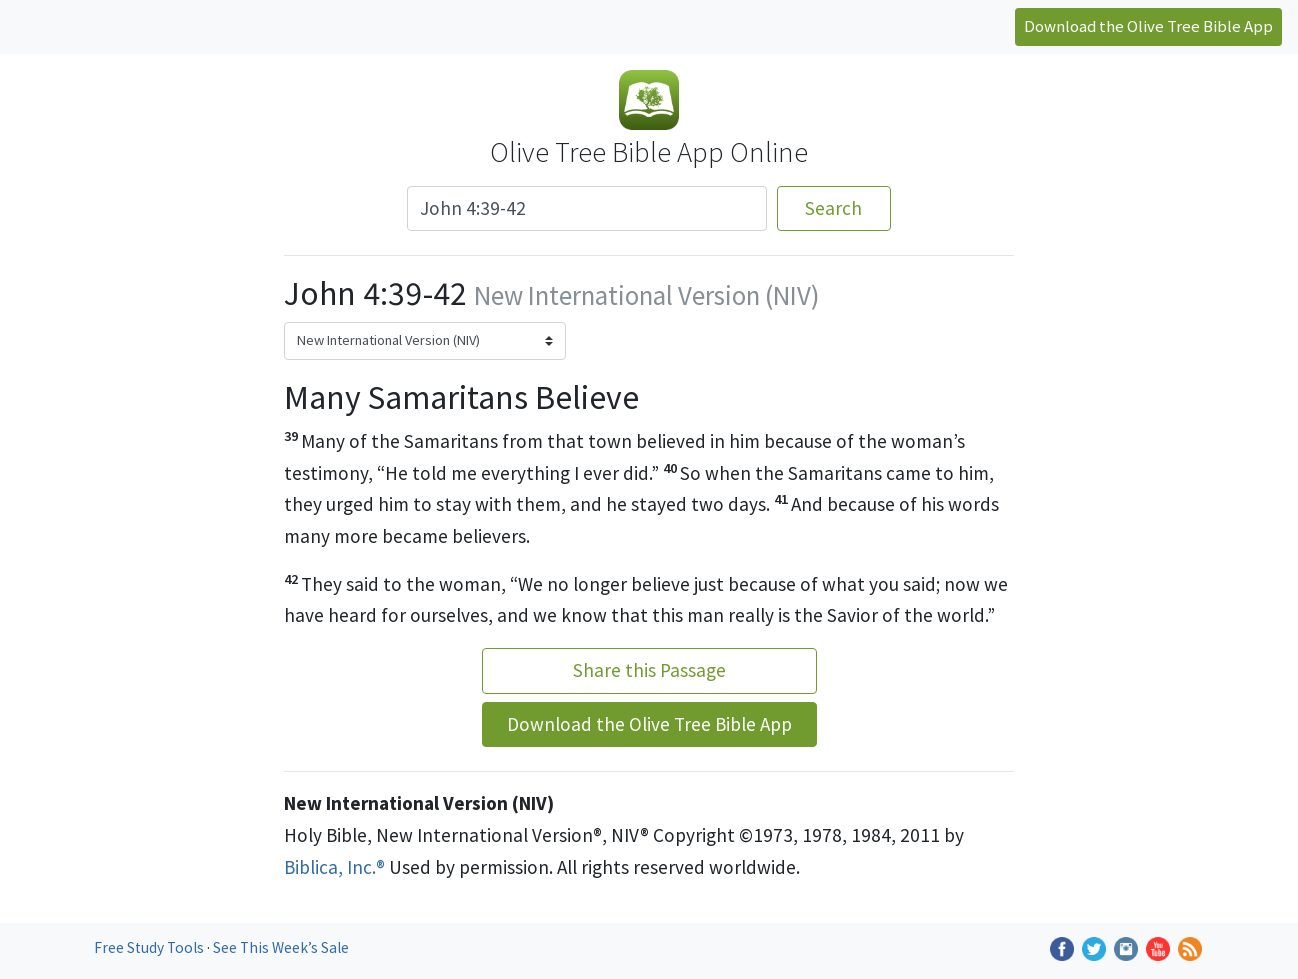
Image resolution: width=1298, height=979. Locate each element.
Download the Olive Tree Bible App (1148, 26)
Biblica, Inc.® (334, 867)
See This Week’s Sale (281, 947)
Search (833, 208)
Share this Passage (649, 670)
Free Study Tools (150, 947)
